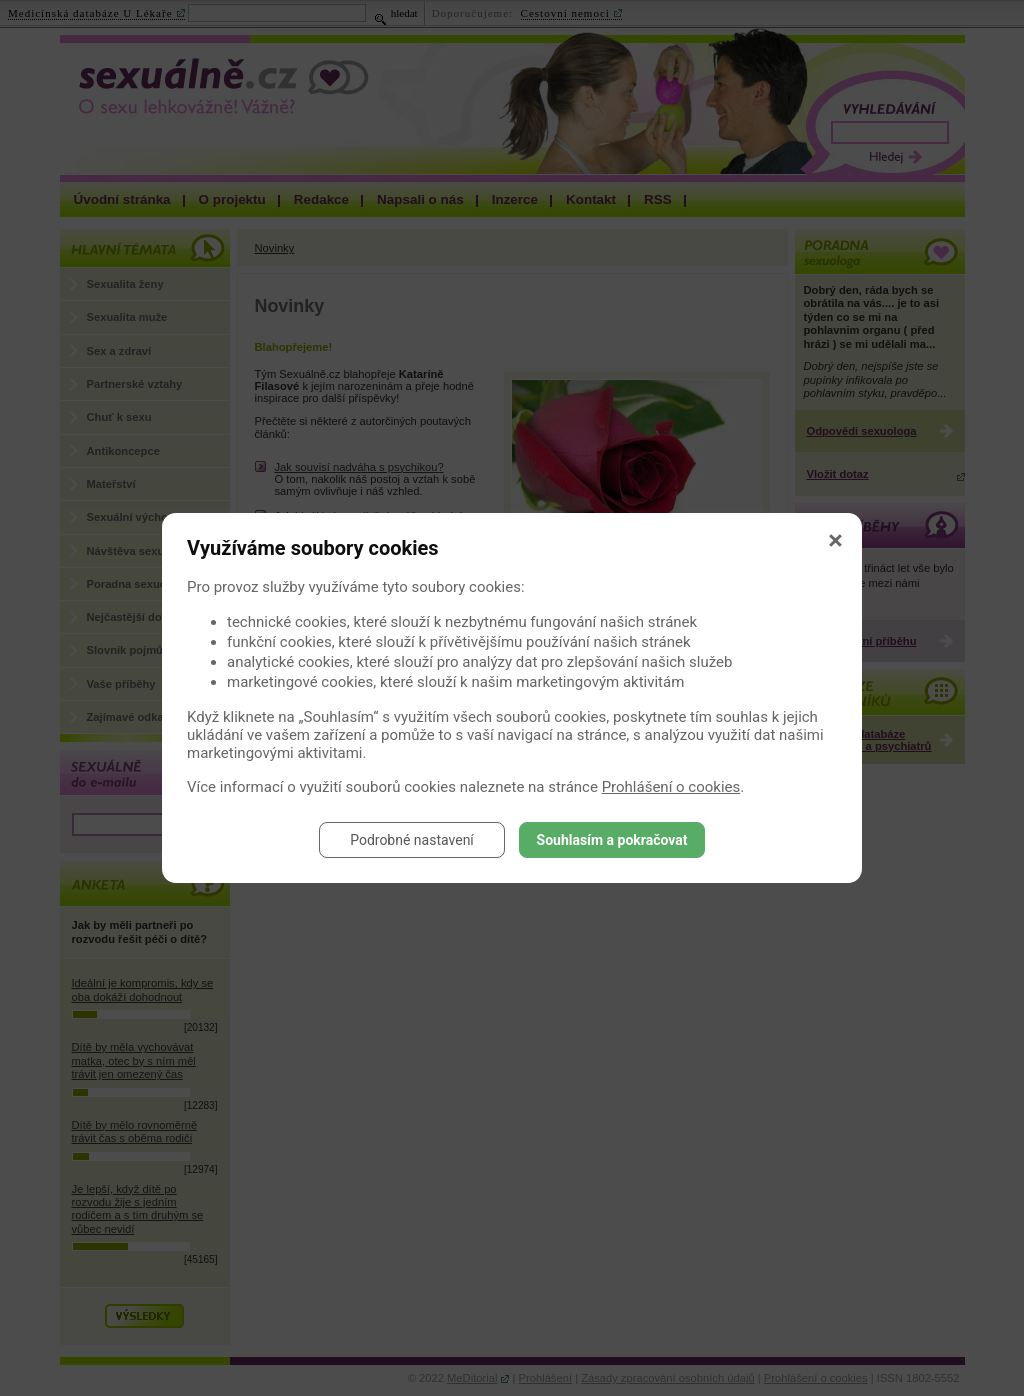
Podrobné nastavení (412, 840)
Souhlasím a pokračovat (612, 840)
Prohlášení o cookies (671, 787)
